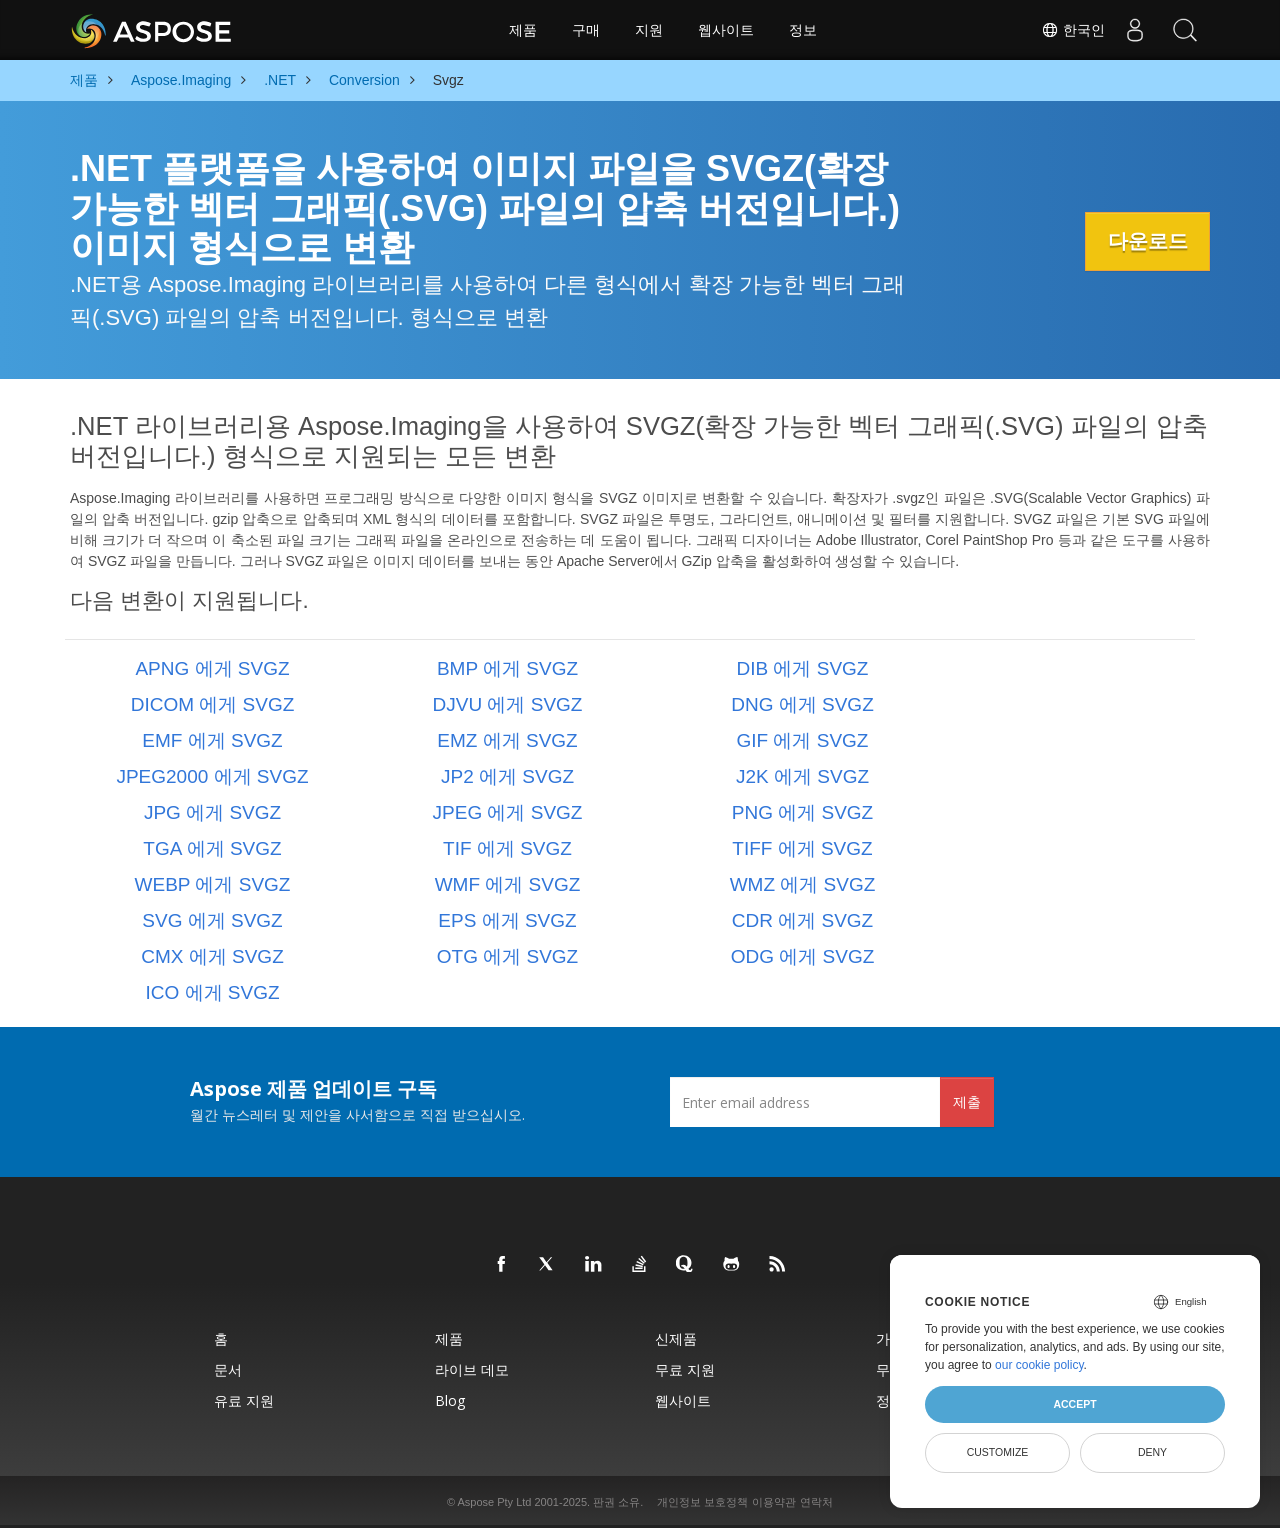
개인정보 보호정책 (702, 1502)
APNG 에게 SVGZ (212, 668)
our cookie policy (1039, 1365)
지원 (649, 30)
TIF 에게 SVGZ (507, 848)
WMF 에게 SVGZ (508, 884)
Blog (450, 1400)
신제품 (676, 1338)
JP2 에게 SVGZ (507, 776)
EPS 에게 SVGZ (507, 920)
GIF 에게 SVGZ (803, 740)
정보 (803, 30)
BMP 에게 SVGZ (507, 668)
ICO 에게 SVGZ (212, 992)
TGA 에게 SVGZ (212, 848)
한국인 (1073, 30)
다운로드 (1145, 241)
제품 (523, 30)
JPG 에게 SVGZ (212, 812)
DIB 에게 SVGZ (803, 668)
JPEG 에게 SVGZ (508, 812)
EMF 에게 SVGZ (212, 740)
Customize (998, 1452)
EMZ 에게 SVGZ (507, 740)
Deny (1152, 1452)
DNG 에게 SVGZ (802, 704)
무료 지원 (685, 1369)
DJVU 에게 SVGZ (508, 704)
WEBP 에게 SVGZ (213, 884)
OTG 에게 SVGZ (507, 956)
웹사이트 (726, 30)
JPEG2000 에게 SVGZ (212, 776)
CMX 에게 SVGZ (212, 956)
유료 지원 (244, 1400)
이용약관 (774, 1502)
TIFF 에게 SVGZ (802, 848)
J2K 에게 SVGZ (802, 776)
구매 (586, 30)
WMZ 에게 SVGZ (803, 884)
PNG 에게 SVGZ (802, 812)
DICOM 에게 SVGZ (213, 704)
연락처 (816, 1502)
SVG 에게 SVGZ (212, 920)
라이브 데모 (472, 1369)
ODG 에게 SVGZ (803, 956)
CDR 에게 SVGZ (802, 920)
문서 (228, 1369)
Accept (1074, 1404)
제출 (967, 1101)
